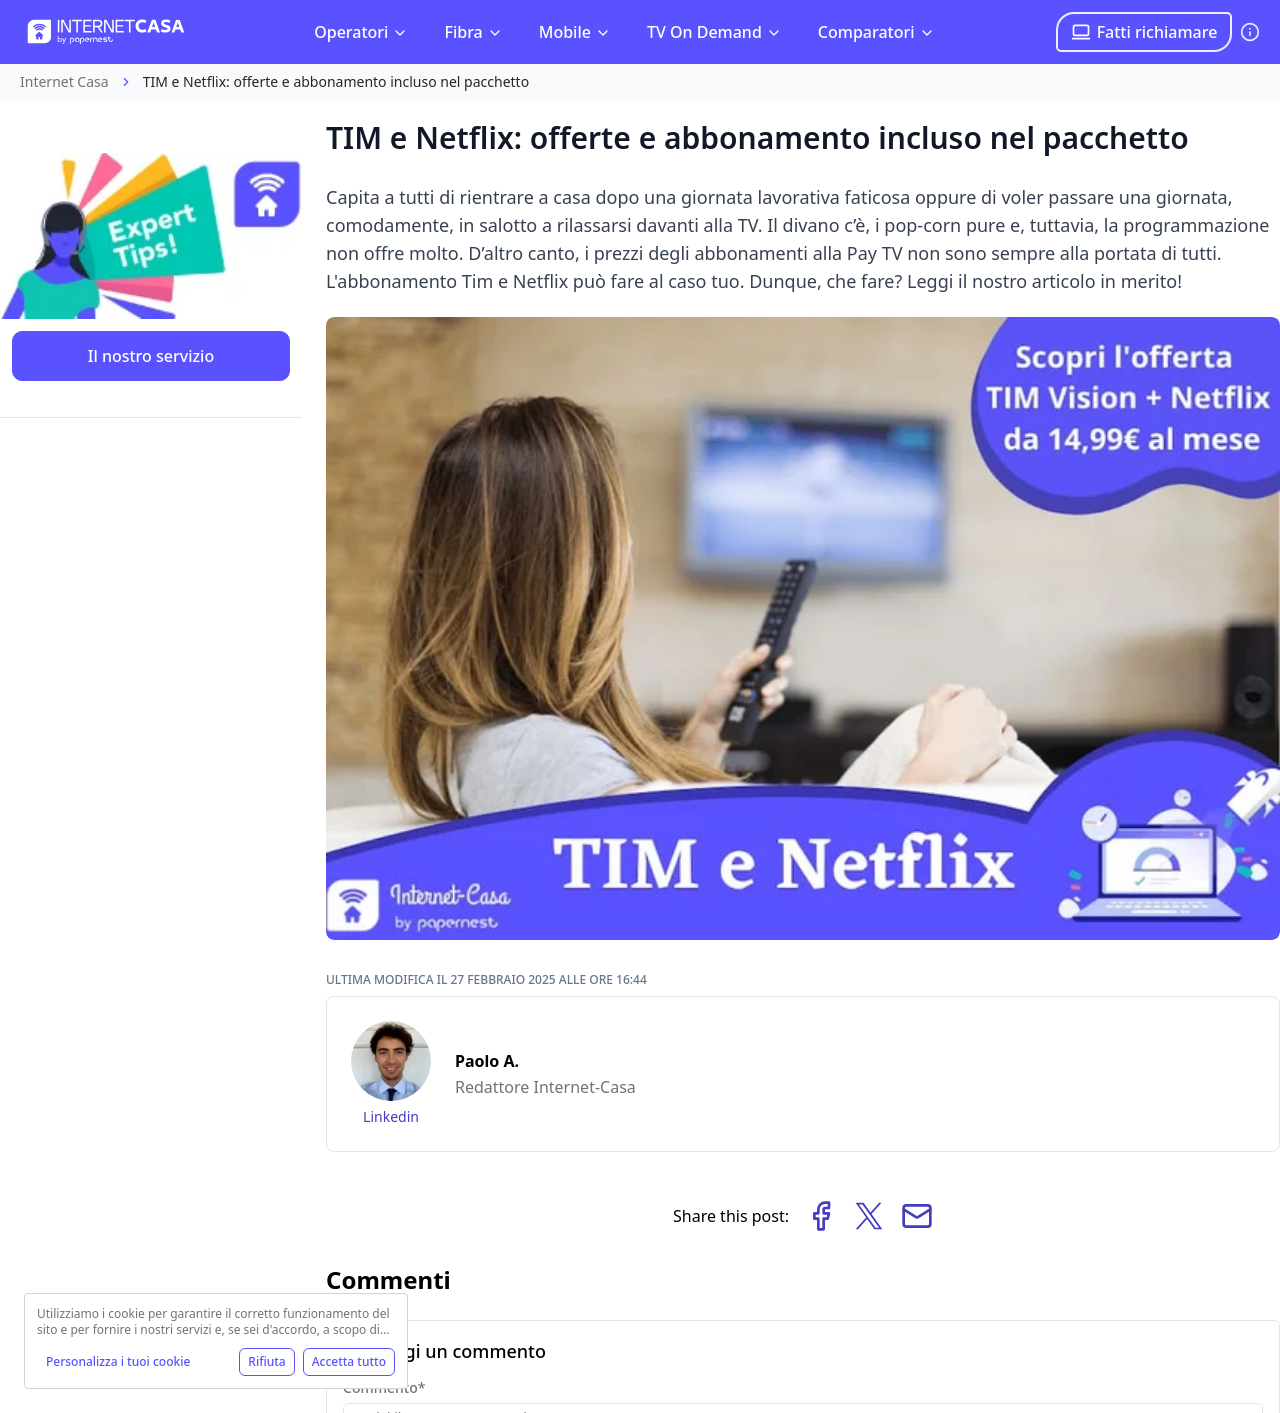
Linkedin (391, 1116)
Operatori (361, 32)
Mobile (575, 32)
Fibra (473, 32)
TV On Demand (714, 32)
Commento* (384, 1388)
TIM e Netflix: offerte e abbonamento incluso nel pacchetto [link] (336, 81)
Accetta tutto (349, 1361)
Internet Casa (64, 81)
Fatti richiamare (1144, 32)
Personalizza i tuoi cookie (118, 1361)
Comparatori (876, 32)
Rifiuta (266, 1361)
